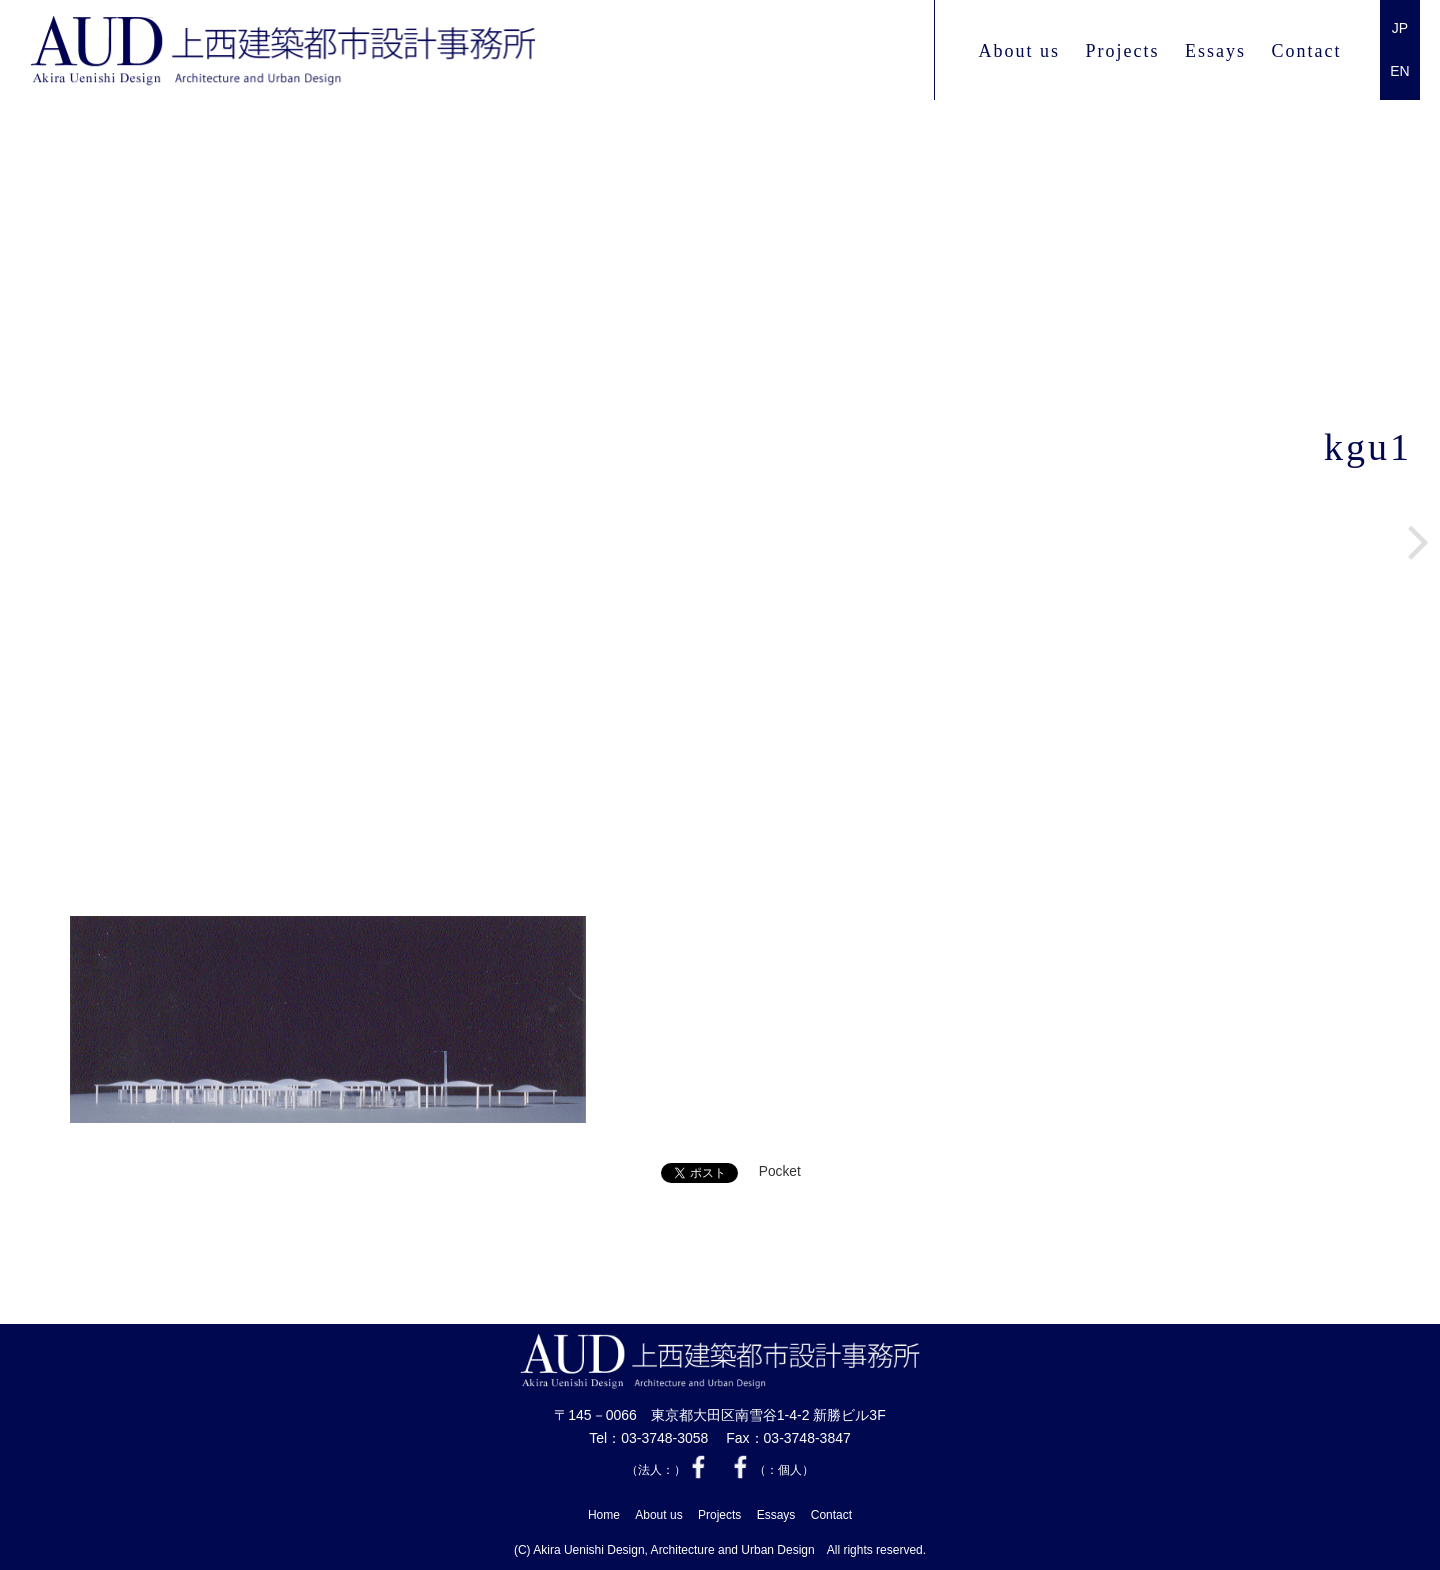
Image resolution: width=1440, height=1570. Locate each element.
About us (1019, 51)
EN (1399, 71)
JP (1400, 28)
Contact (1307, 51)
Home (604, 1515)
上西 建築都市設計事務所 (283, 51)
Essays (1215, 51)
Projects (1122, 51)
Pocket (780, 1171)
